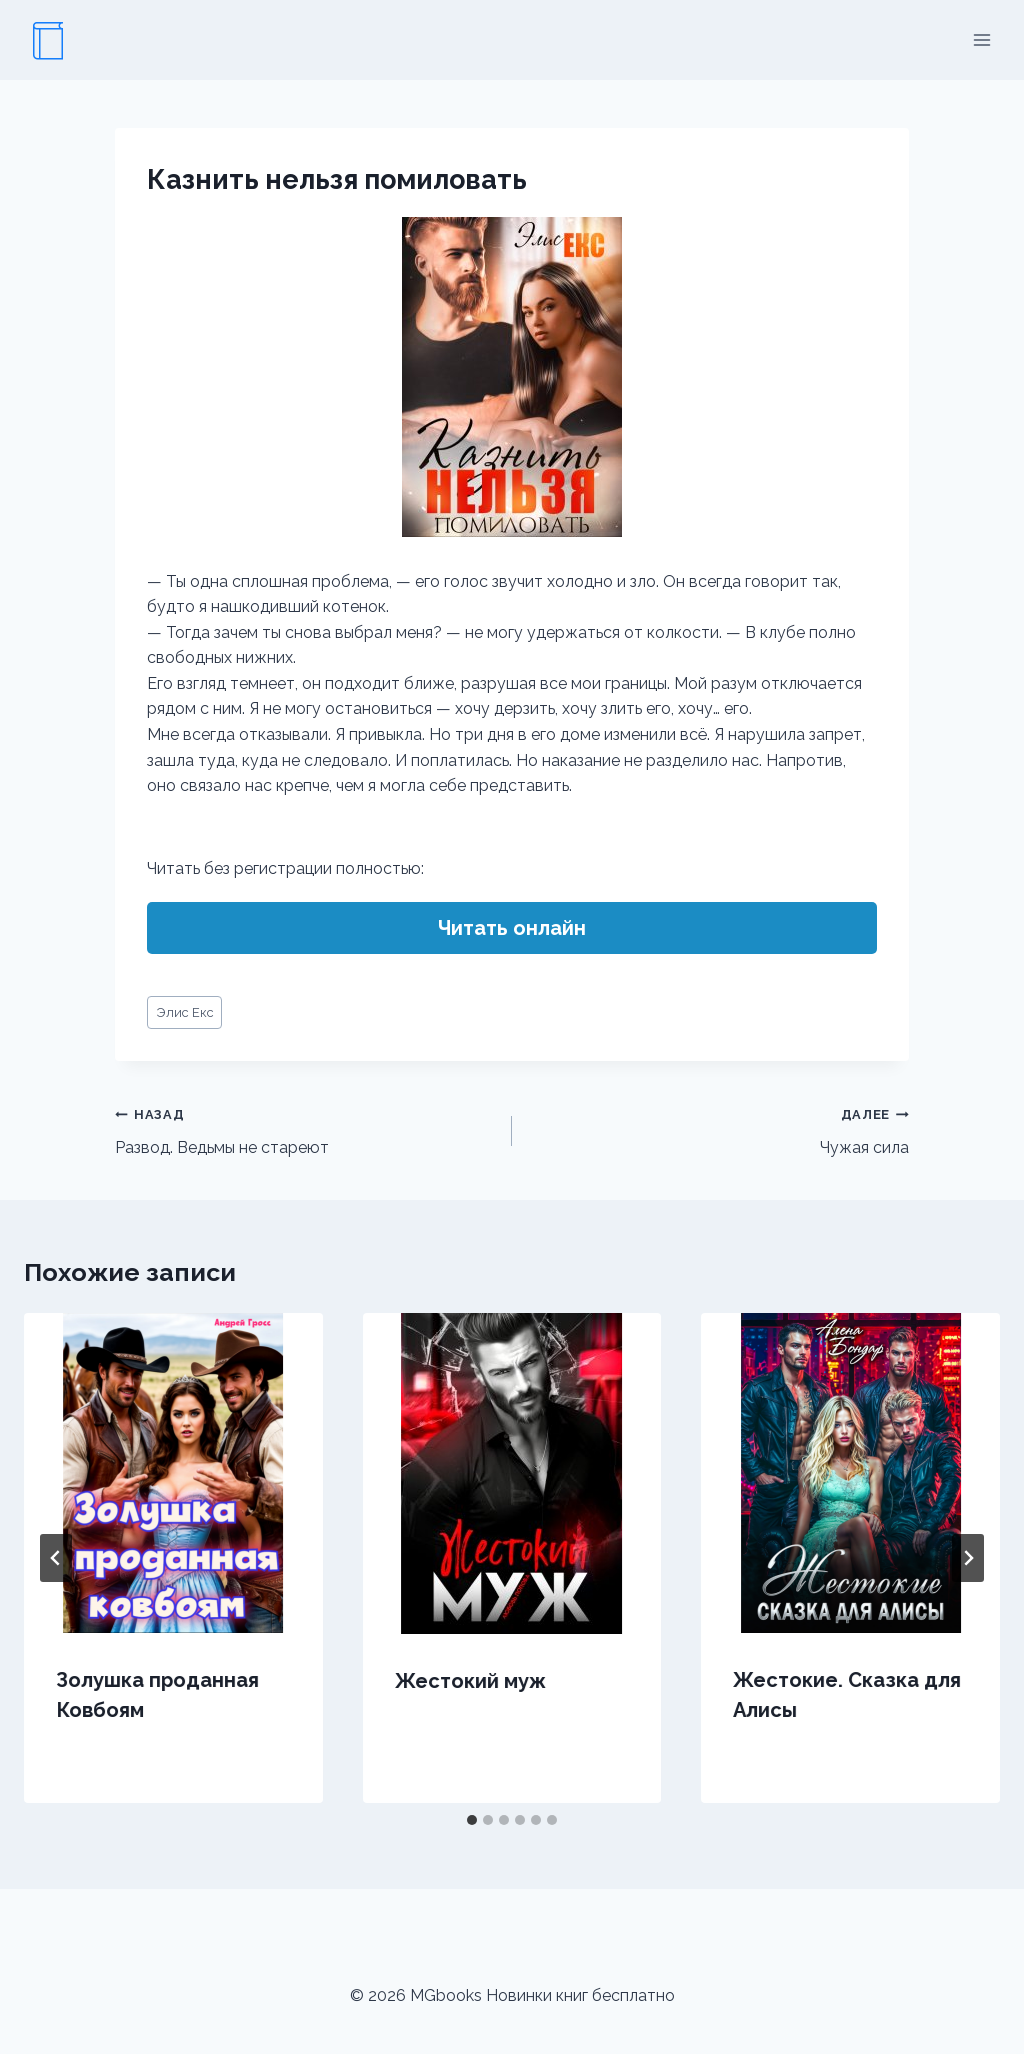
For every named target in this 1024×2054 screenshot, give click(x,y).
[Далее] (968, 1558)
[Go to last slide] (56, 1558)
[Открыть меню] (981, 39)
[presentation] (173, 1473)
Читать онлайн (512, 928)
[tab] (472, 1820)
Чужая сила (718, 1129)
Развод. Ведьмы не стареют (305, 1129)
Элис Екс (185, 1012)
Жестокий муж (470, 1681)
